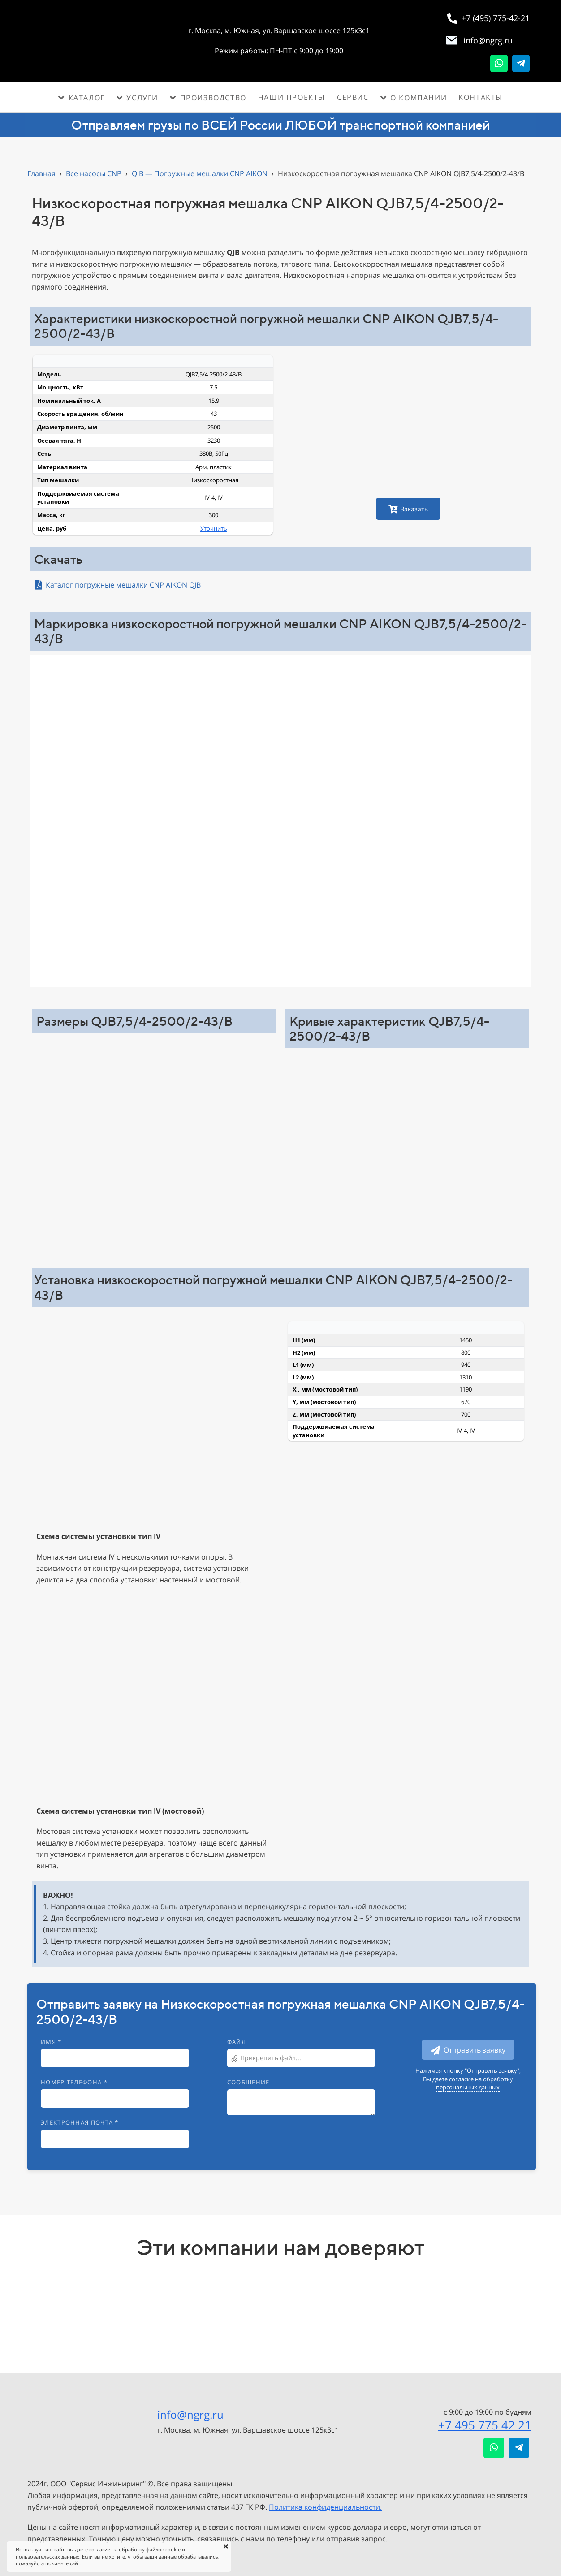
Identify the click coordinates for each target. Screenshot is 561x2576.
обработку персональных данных (474, 2083)
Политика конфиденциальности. (325, 2507)
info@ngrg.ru (190, 2414)
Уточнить (213, 528)
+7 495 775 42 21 (484, 2425)
